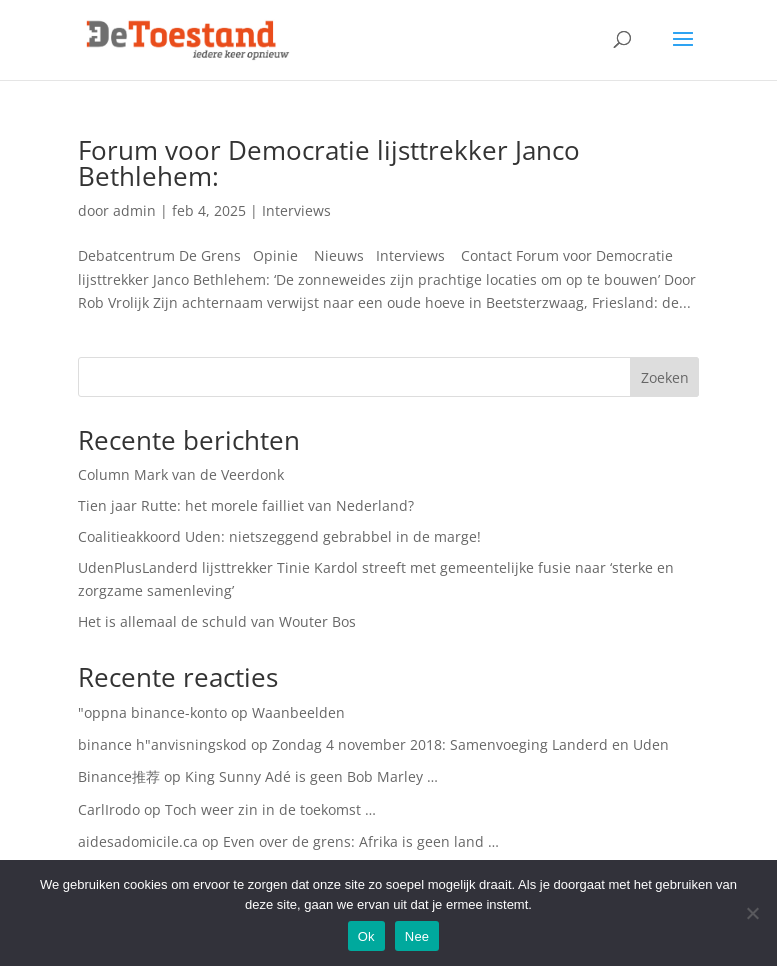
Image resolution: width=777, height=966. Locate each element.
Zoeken (665, 377)
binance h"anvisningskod (162, 744)
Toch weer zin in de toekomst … (270, 809)
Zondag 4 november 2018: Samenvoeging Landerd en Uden (470, 744)
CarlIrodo (109, 809)
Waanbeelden (298, 712)
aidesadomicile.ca (138, 841)
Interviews (296, 210)
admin (134, 210)
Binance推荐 (119, 776)
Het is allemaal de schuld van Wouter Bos (217, 621)
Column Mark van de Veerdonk (181, 474)
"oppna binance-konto (152, 712)
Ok (366, 936)
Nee (417, 936)
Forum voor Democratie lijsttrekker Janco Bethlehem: (329, 163)
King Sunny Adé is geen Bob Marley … (311, 776)
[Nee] (752, 913)
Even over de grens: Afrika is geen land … (361, 841)
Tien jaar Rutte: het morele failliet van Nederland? (246, 505)
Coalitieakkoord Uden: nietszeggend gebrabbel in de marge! (279, 536)
